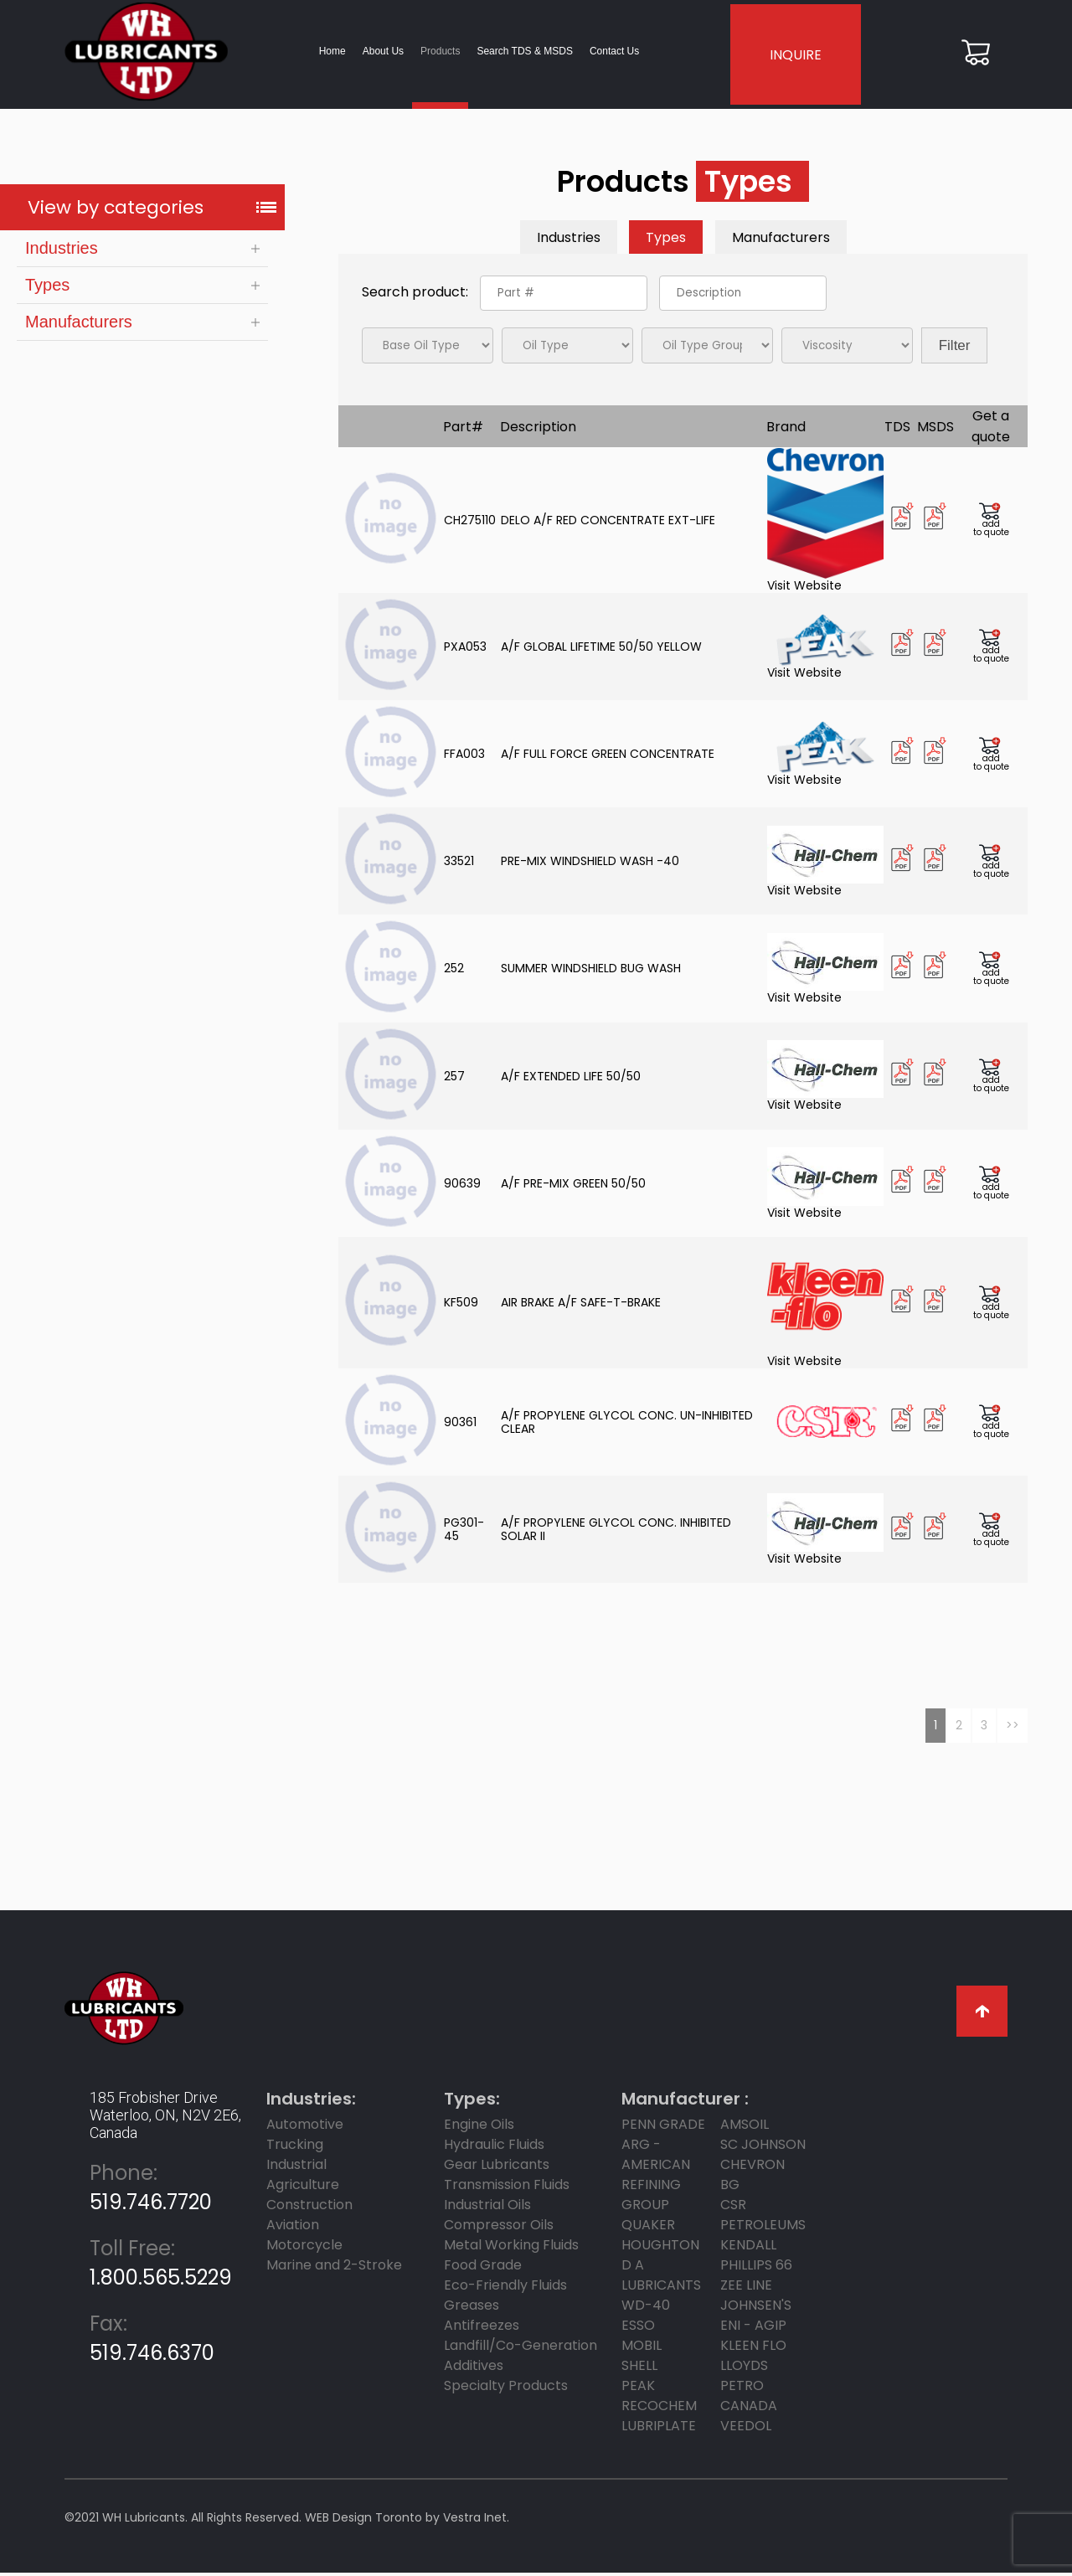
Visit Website (825, 523)
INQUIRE (794, 56)
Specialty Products (506, 2388)
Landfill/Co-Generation (520, 2348)
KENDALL (748, 2248)
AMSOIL (744, 2127)
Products (436, 53)
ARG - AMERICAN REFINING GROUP (655, 2178)
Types (47, 288)
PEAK (638, 2388)
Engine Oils (479, 2127)
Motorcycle (304, 2248)
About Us (378, 53)
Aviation (292, 2228)
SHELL (639, 2368)
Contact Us (610, 53)
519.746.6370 (152, 2341)
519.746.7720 (151, 2190)
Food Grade (483, 2268)
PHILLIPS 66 (756, 2268)
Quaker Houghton (660, 2238)
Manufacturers (78, 325)
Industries (61, 251)
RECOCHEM (659, 2409)
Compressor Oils (499, 2228)
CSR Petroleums (763, 2218)
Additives (473, 2368)
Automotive (304, 2127)
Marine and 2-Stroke (334, 2268)
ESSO (638, 2328)
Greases (471, 2308)
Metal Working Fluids (511, 2248)
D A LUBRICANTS (661, 2278)
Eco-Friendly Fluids (505, 2288)
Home (327, 53)
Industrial (296, 2167)
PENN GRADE (663, 2127)
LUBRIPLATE (658, 2429)
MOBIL (641, 2348)
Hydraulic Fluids (494, 2147)
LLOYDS (744, 2368)
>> (1012, 1728)
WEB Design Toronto (363, 2520)
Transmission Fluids (507, 2187)
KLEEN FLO (753, 2348)
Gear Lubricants (496, 2167)
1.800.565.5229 (161, 2266)
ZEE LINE (746, 2288)
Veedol (745, 2429)
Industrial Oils (487, 2208)
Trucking (294, 2147)
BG (730, 2187)
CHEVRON (752, 2167)
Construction (309, 2208)
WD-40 (645, 2308)
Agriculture (302, 2187)
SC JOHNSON (763, 2147)
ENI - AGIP (753, 2328)
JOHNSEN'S (755, 2308)
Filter (955, 349)
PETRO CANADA (748, 2399)
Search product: (417, 295)
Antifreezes (481, 2328)
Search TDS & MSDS (520, 53)
